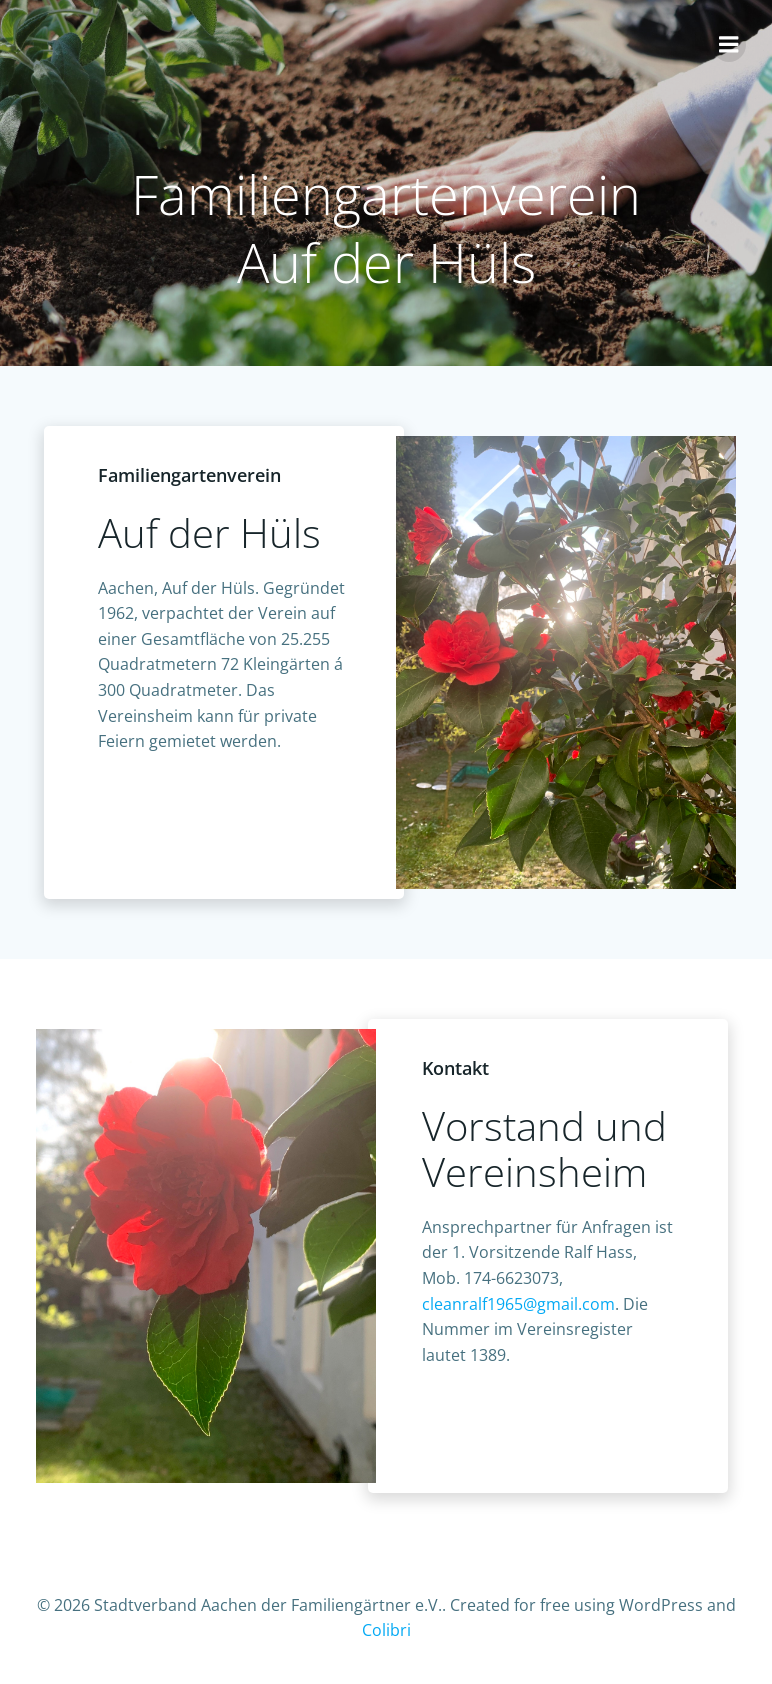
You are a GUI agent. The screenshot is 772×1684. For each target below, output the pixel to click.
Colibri (386, 1630)
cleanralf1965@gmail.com (518, 1304)
